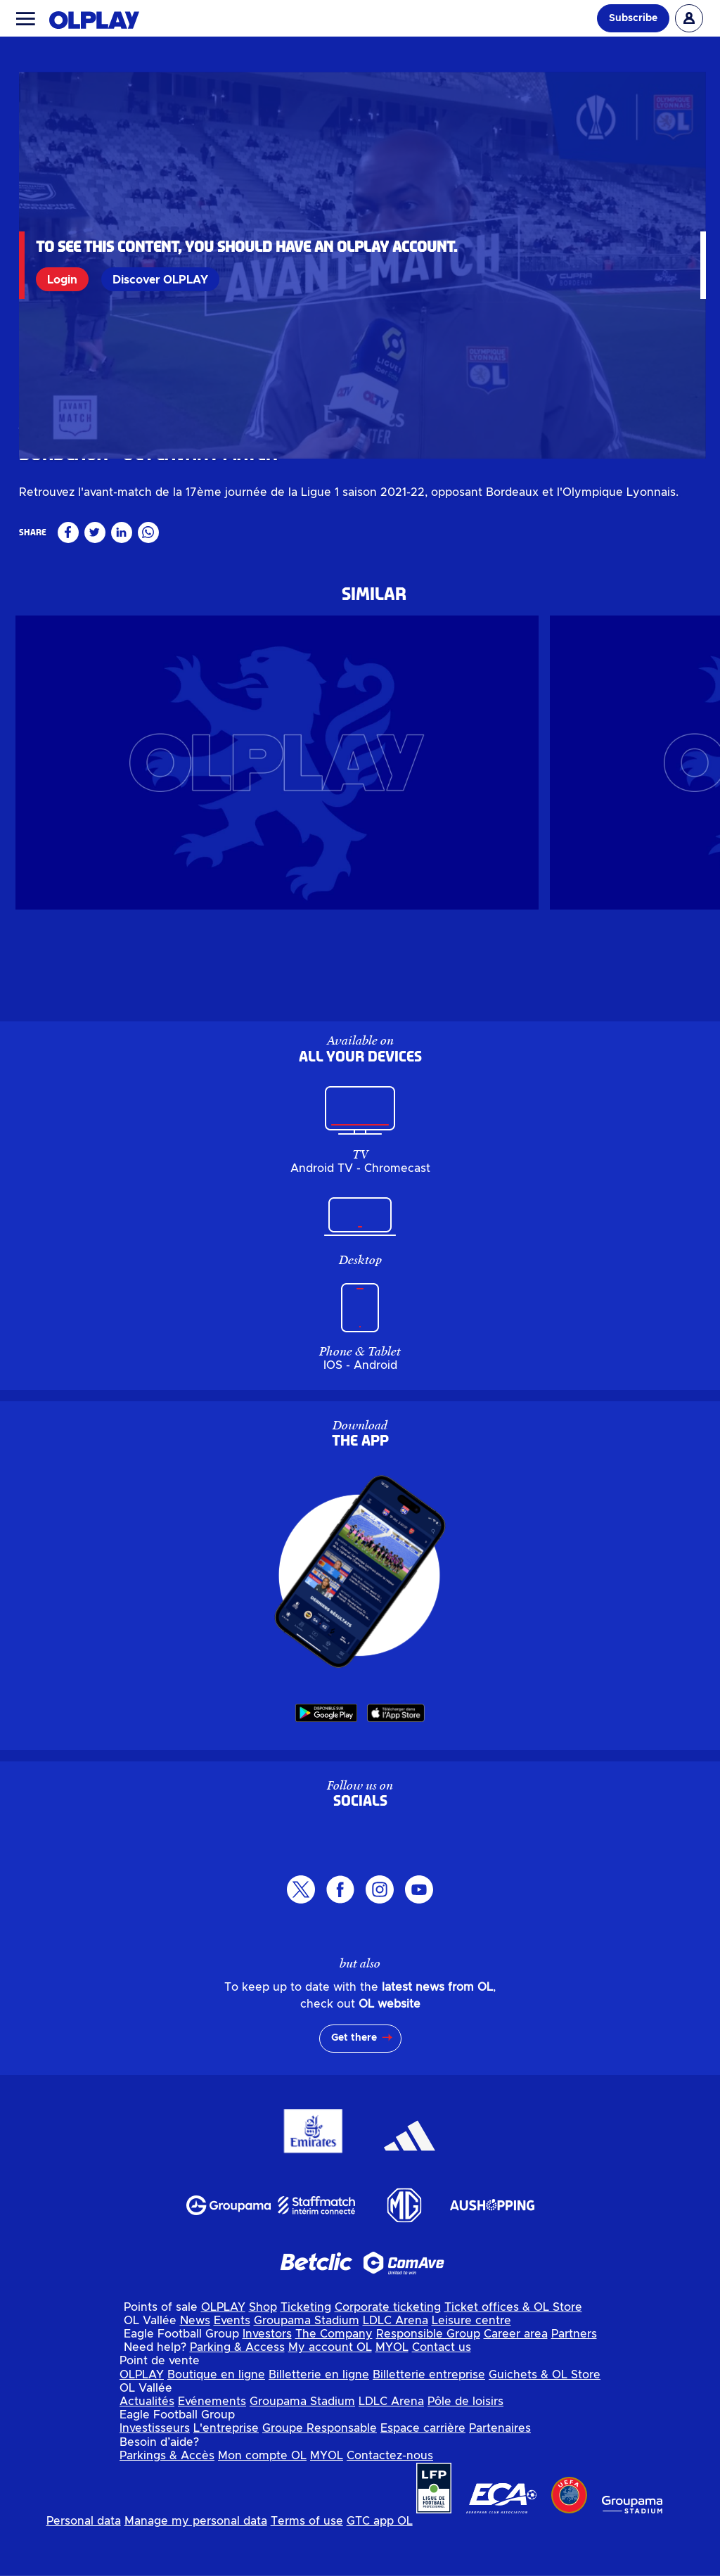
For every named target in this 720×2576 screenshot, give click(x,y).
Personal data (83, 2568)
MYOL (392, 2394)
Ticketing (306, 2353)
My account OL (330, 2394)
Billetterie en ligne (319, 2421)
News (195, 2367)
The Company (334, 2381)
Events (232, 2367)
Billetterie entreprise (429, 2421)
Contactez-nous (390, 2502)
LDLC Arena (395, 2367)
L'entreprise (226, 2475)
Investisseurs (155, 2475)
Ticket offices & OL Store (513, 2353)
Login (63, 279)
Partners (574, 2381)
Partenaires (500, 2475)
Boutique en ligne (216, 2421)
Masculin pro (49, 518)
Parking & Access (237, 2394)
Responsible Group (428, 2381)
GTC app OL (380, 2568)
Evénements (212, 2448)
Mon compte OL (262, 2502)
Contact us (441, 2394)
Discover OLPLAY (161, 279)
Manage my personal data (195, 2568)
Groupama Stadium (306, 2367)
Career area (516, 2381)
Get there (354, 2085)
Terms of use (307, 2568)
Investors (267, 2381)
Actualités (147, 2448)
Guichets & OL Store (544, 2421)
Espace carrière (422, 2475)
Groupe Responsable (319, 2475)
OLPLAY (223, 2353)
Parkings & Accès (167, 2502)
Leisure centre (471, 2367)
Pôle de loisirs (465, 2448)
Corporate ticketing (388, 2353)
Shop (263, 2353)
